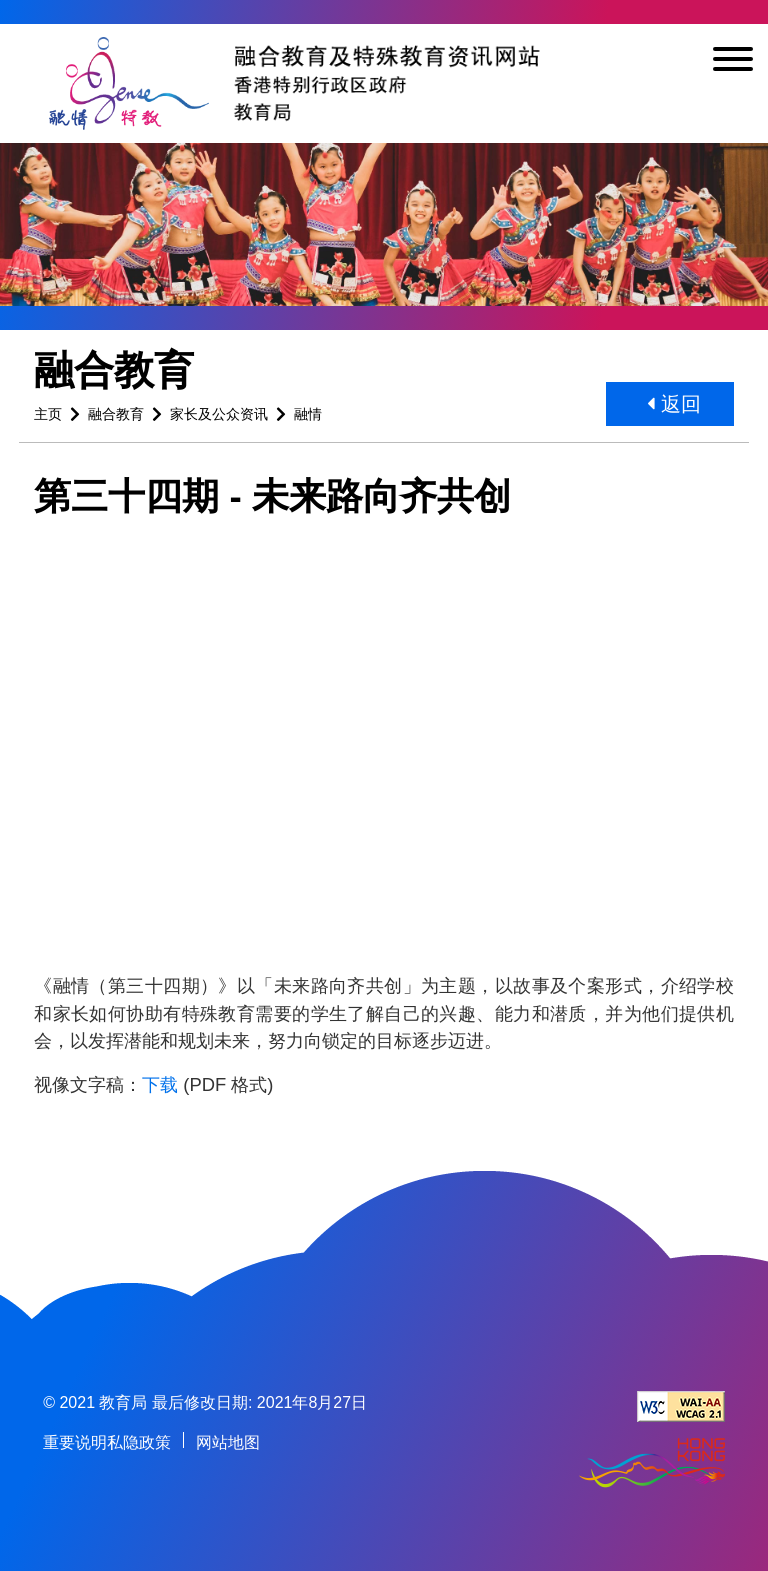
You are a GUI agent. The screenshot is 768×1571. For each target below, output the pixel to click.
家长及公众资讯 (219, 414)
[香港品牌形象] (652, 1464)
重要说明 (75, 1442)
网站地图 (228, 1442)
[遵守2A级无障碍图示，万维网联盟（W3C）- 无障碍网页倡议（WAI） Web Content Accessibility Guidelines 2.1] (681, 1406)
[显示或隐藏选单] (733, 62)
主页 (48, 414)
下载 (160, 1084)
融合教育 (116, 414)
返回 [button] (674, 404)
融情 (308, 414)
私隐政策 (139, 1442)
